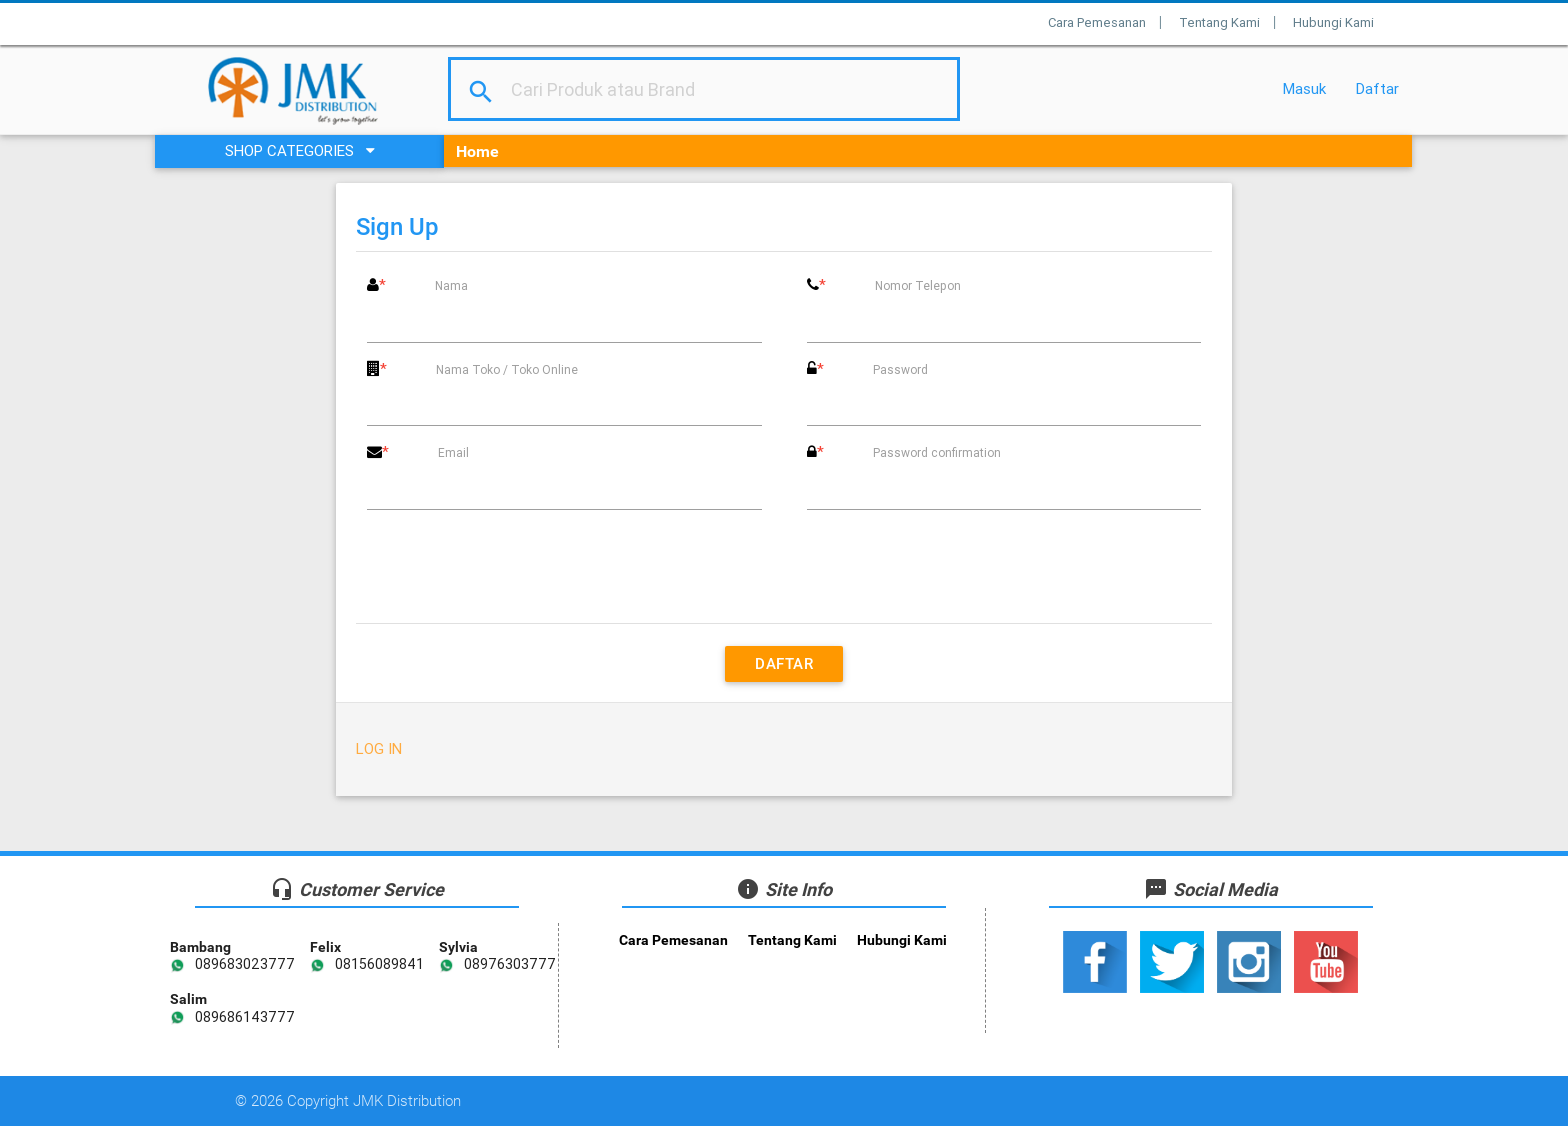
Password (900, 369)
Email (453, 452)
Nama (451, 285)
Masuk (1304, 88)
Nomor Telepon (918, 285)
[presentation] (784, 564)
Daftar (1377, 88)
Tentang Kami (1219, 22)
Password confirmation (937, 452)
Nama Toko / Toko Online (507, 369)
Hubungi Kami (1333, 22)
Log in (379, 748)
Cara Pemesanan (1097, 22)
